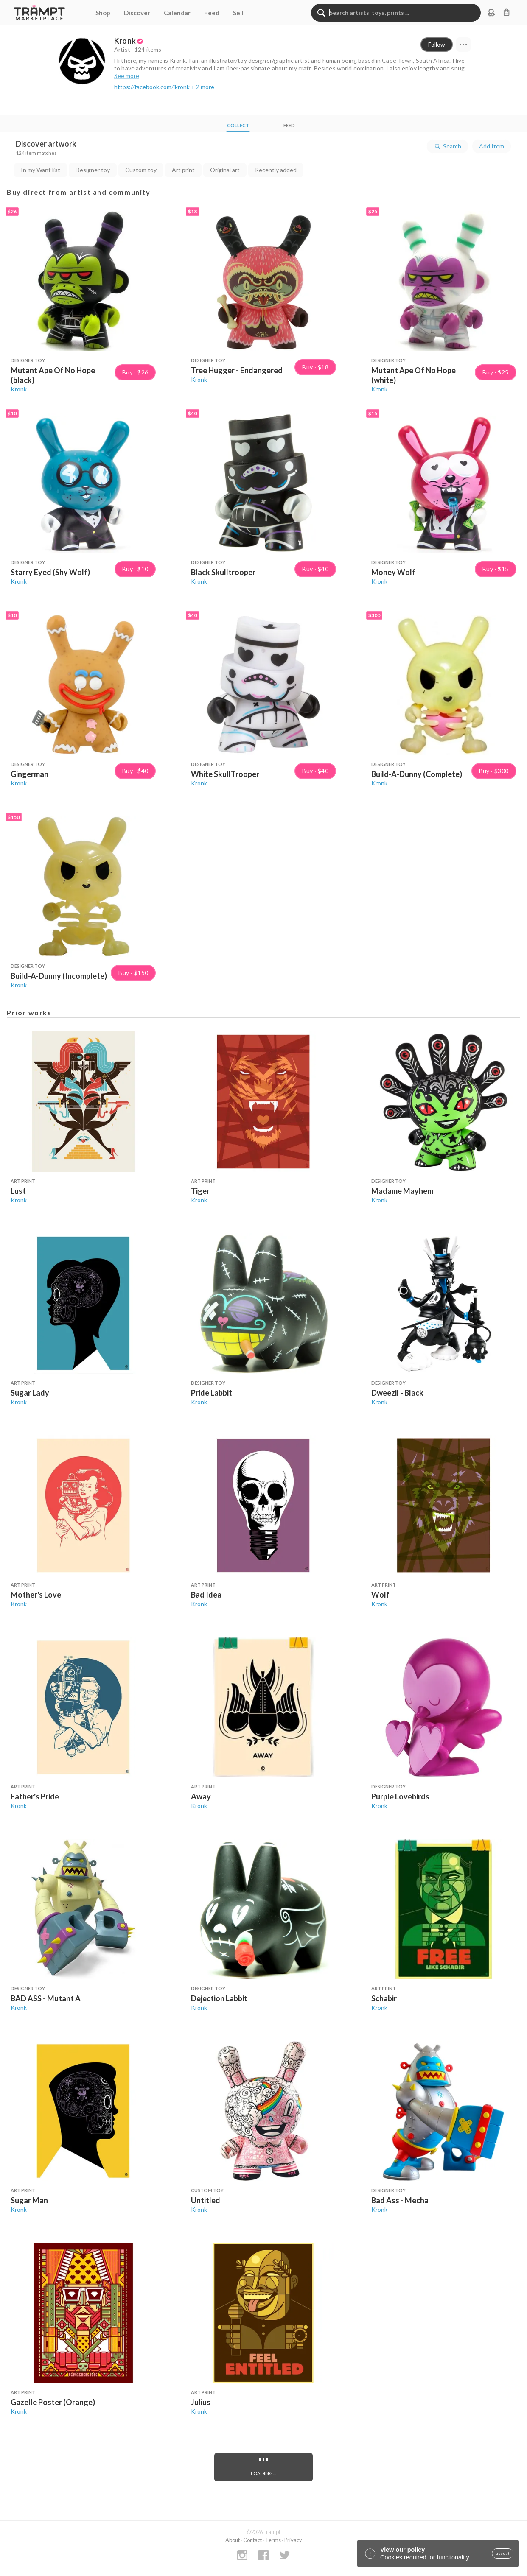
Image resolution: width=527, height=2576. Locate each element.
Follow (436, 44)
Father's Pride (35, 1796)
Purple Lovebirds (400, 1796)
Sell (238, 13)
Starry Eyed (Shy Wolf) (50, 572)
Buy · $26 (135, 372)
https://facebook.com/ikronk (152, 86)
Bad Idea (206, 1594)
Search (447, 146)
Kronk (19, 389)
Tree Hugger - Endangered (237, 370)
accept (503, 2553)
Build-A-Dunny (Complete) (416, 774)
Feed (211, 13)
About (232, 2540)
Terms (273, 2540)
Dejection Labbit (219, 1998)
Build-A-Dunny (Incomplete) (59, 976)
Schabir (384, 1998)
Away (201, 1796)
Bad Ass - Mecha (400, 2200)
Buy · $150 (133, 973)
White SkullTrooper (225, 774)
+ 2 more (202, 86)
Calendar (177, 13)
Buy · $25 (496, 372)
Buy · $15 (496, 569)
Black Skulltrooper (223, 572)
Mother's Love (36, 1594)
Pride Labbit (211, 1392)
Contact (252, 2540)
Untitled (205, 2200)
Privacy (293, 2540)
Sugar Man (29, 2200)
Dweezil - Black (397, 1392)
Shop (102, 13)
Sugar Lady (30, 1392)
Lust (18, 1191)
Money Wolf (393, 572)
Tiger (200, 1191)
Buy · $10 (135, 569)
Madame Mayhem (402, 1191)
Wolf (380, 1594)
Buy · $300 (494, 771)
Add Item (491, 146)
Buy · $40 (315, 569)
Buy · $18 (315, 367)
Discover (137, 13)
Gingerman (29, 774)
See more (126, 75)
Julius (200, 2402)
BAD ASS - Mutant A (46, 1998)
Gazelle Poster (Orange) (53, 2402)
